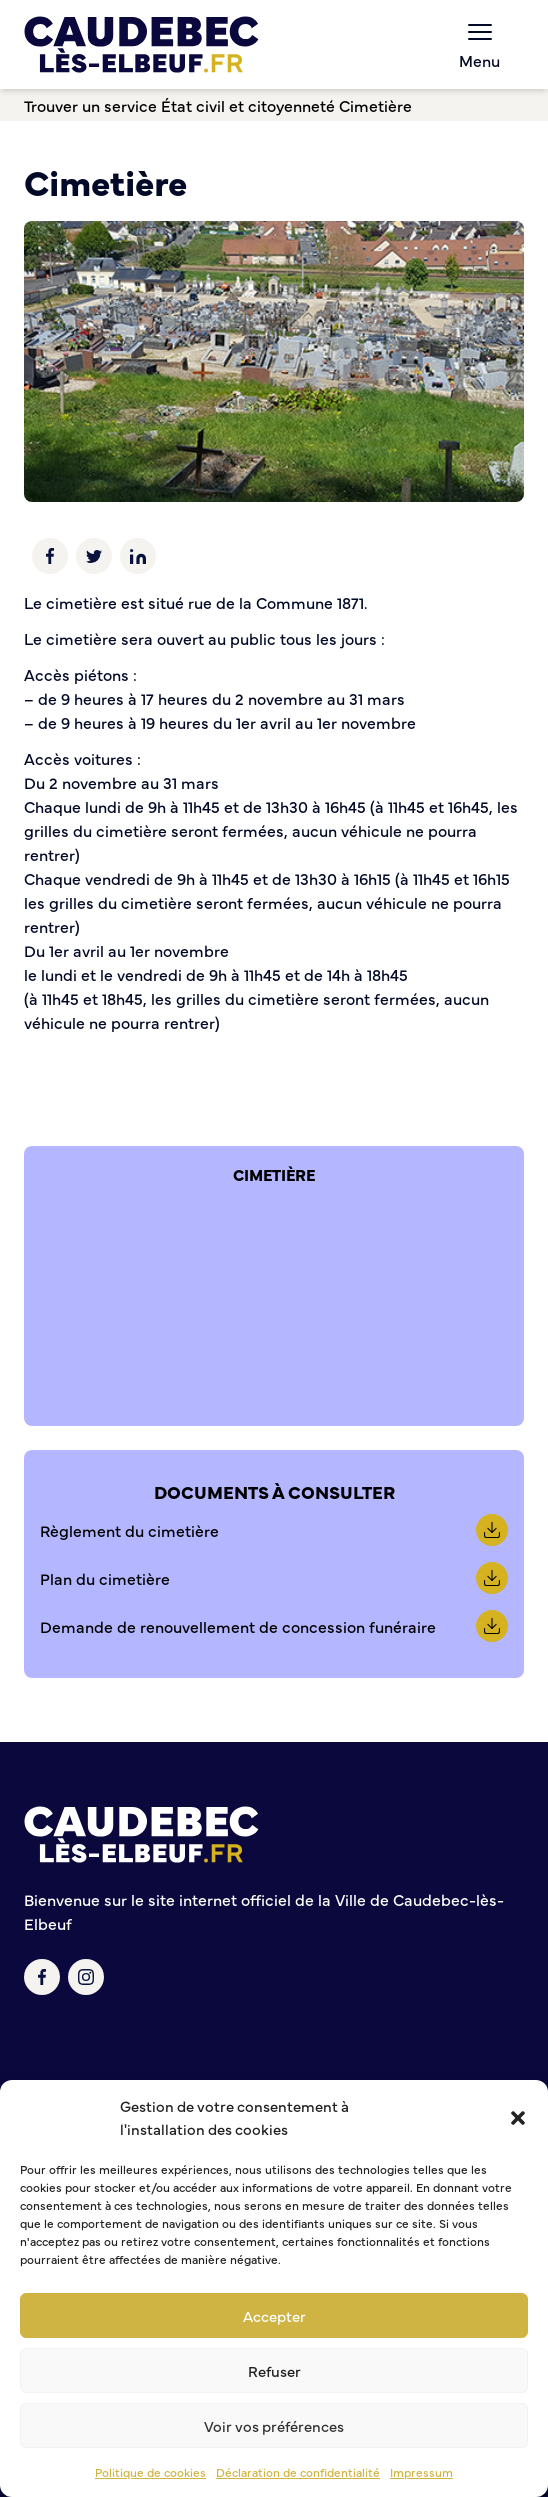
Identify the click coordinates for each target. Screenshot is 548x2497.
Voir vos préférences (274, 2425)
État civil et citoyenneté (248, 105)
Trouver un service (90, 105)
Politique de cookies (150, 2472)
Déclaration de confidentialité (298, 2472)
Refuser (274, 2370)
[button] (518, 2118)
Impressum (421, 2472)
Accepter (274, 2315)
